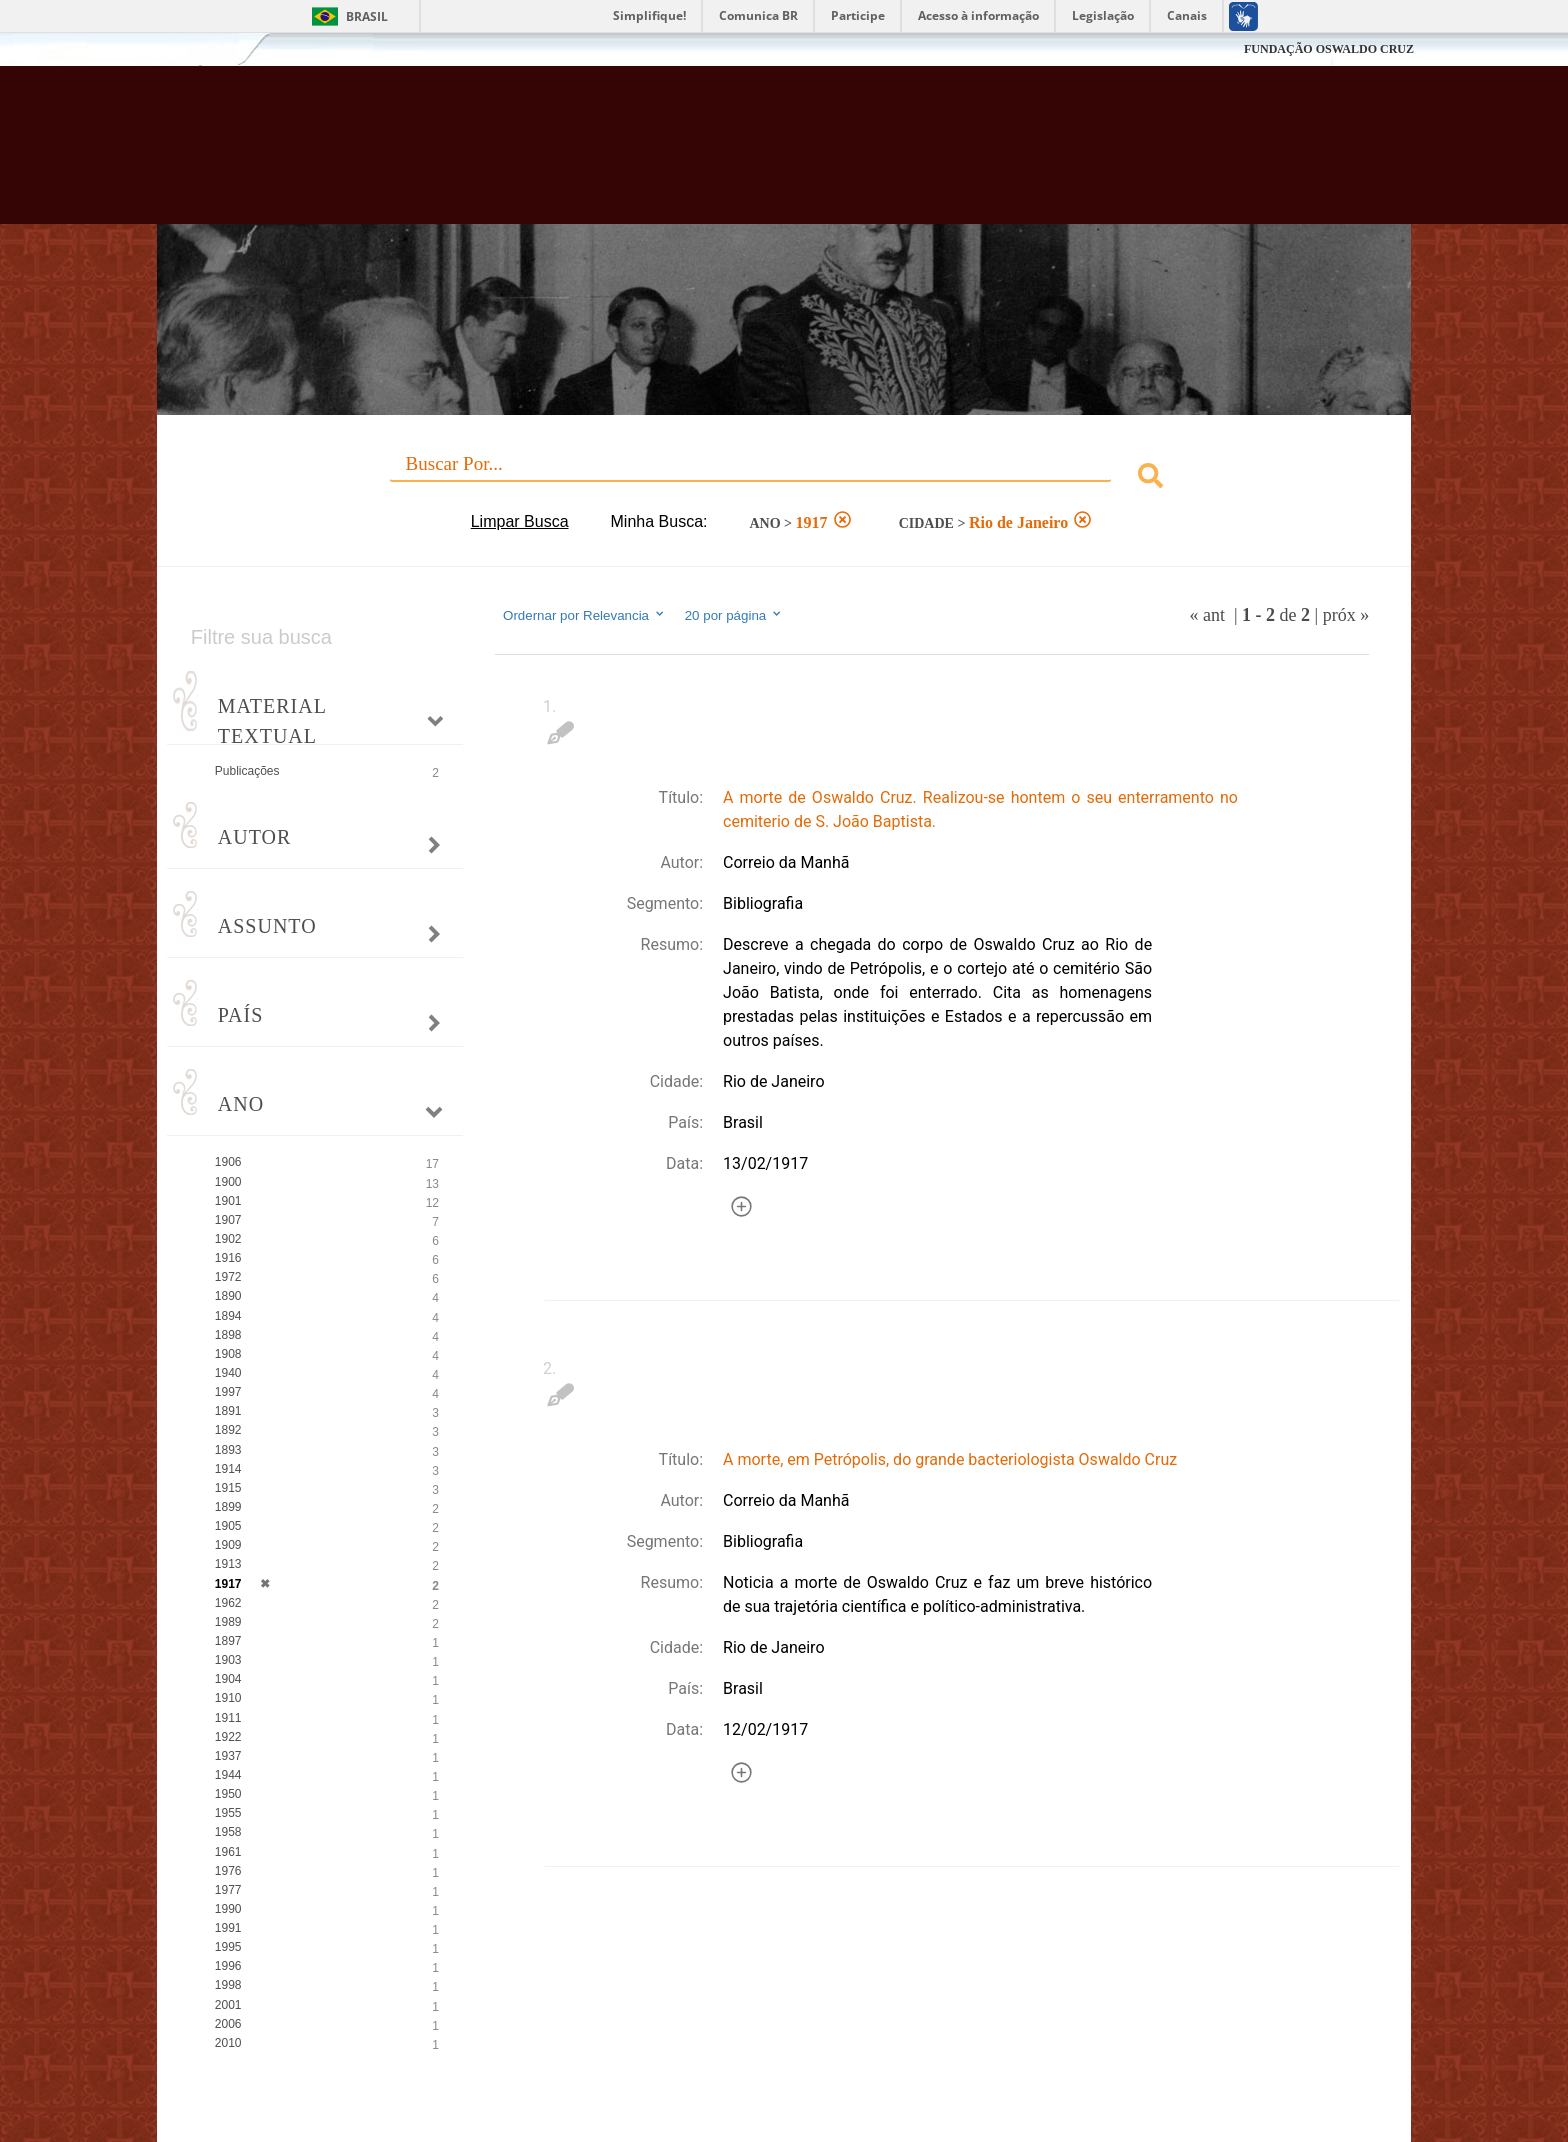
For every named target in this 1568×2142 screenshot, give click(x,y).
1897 (228, 1641)
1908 (228, 1354)
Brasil (367, 16)
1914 (228, 1469)
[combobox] (784, 478)
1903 (228, 1660)
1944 (228, 1775)
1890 (228, 1296)
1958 (228, 1832)
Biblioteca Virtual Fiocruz (675, 155)
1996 (228, 1966)
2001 (228, 2005)
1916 (228, 1258)
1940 (228, 1373)
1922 (228, 1737)
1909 (228, 1545)
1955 (228, 1813)
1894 (228, 1316)
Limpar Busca (520, 521)
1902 (228, 1239)
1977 (228, 1890)
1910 (228, 1698)
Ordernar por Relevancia (584, 615)
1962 (228, 1603)
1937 (228, 1756)
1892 (228, 1430)
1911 (228, 1718)
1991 (228, 1928)
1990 (228, 1909)
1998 (228, 1985)
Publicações (247, 771)
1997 (228, 1392)
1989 (228, 1622)
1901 (228, 1201)
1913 (228, 1564)
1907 (228, 1220)
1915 (228, 1488)
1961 (228, 1852)
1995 (228, 1947)
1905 (228, 1526)
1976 (228, 1871)
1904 (228, 1679)
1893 (228, 1450)
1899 (228, 1507)
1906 (228, 1162)
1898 (228, 1335)
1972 (228, 1277)
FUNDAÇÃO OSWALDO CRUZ (1329, 49)
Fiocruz (203, 49)
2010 (228, 2043)
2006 (228, 2024)
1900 (228, 1182)
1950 (228, 1794)
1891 (228, 1411)
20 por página (734, 615)
